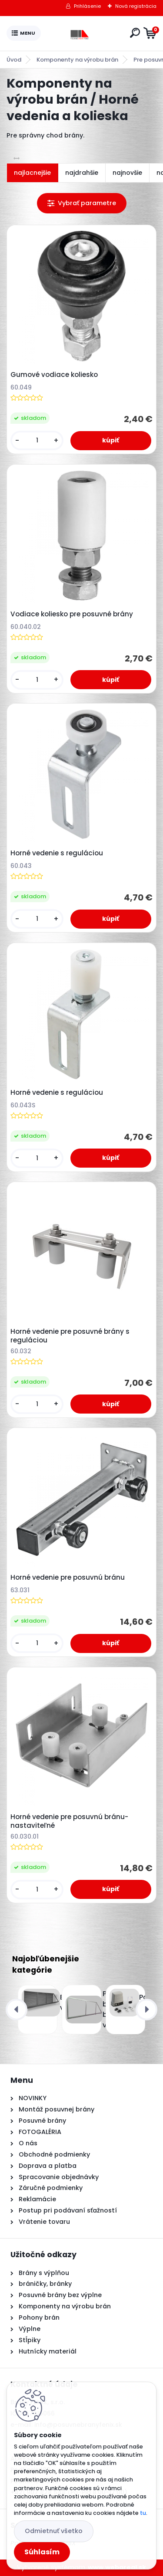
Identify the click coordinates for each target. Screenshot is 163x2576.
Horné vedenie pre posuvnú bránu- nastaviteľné (69, 1821)
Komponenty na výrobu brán (77, 60)
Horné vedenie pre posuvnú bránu (67, 1577)
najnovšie (127, 172)
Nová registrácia (135, 6)
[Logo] (83, 33)
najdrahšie (81, 172)
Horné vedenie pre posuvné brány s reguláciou (70, 1336)
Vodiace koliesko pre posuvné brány (71, 614)
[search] (134, 32)
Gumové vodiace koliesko (54, 374)
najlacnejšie (32, 172)
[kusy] (36, 440)
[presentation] (16, 2009)
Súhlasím (42, 2552)
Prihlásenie (87, 6)
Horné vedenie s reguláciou (56, 853)
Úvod (14, 60)
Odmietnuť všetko (54, 2531)
